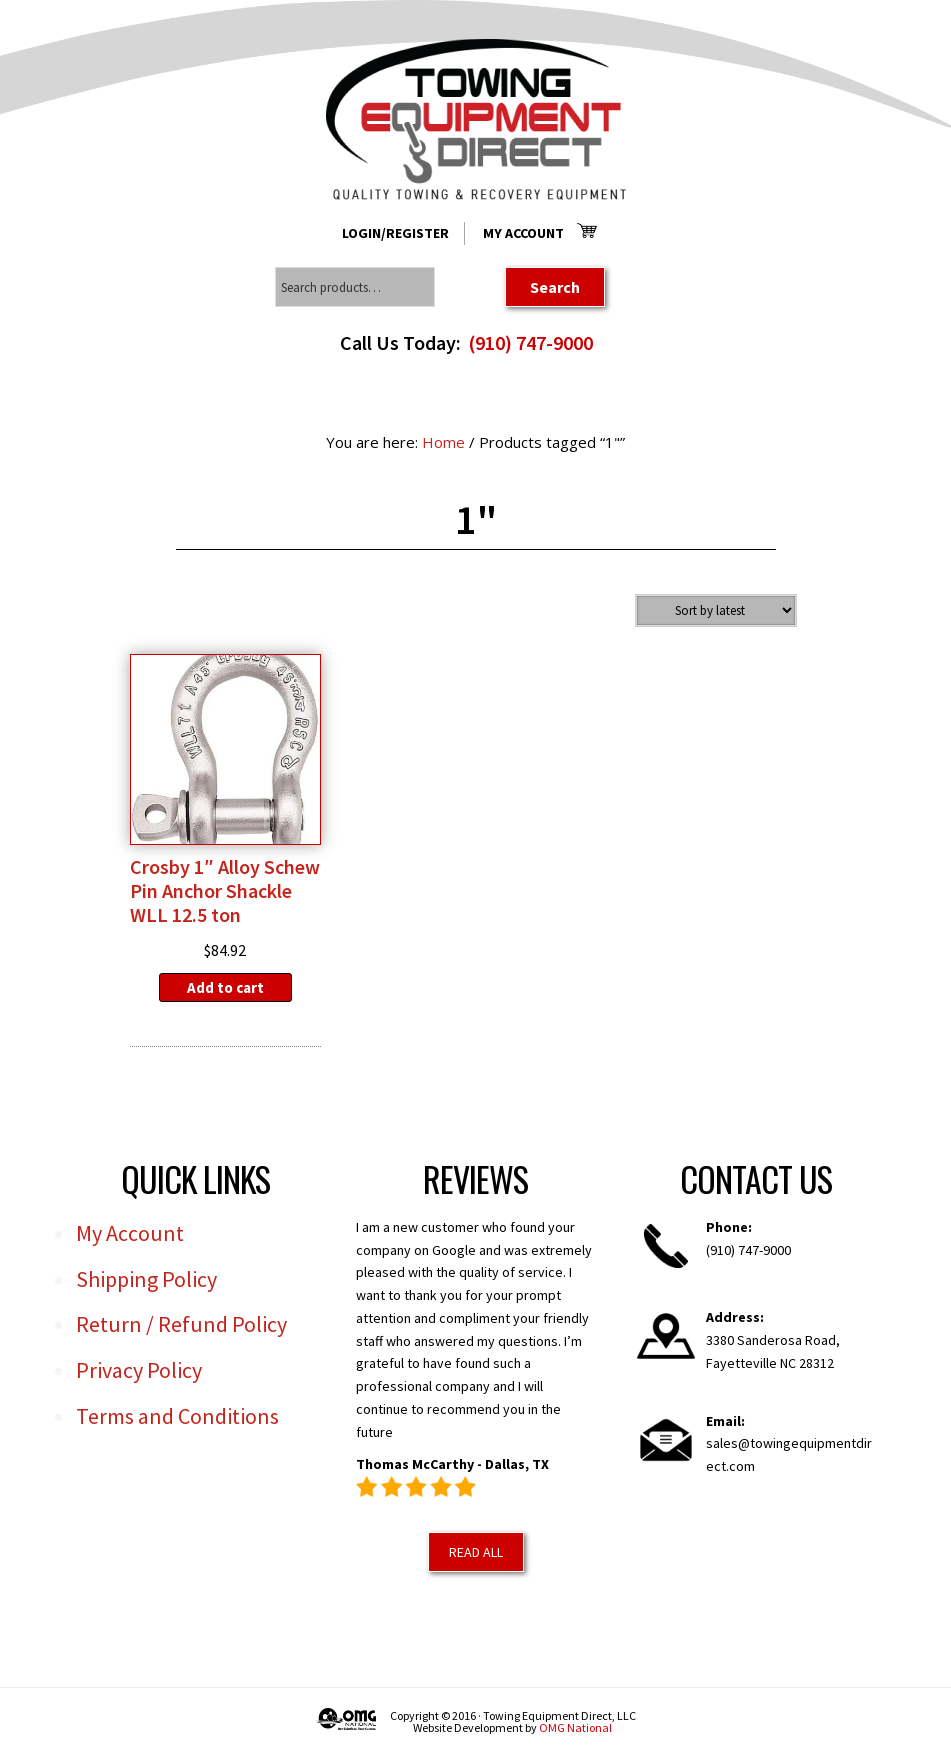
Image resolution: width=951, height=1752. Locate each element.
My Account (523, 233)
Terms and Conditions (177, 1416)
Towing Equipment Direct (476, 119)
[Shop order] (716, 610)
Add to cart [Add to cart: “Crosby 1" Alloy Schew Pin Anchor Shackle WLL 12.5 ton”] (225, 987)
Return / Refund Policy (181, 1324)
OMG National (575, 1727)
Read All (476, 1552)
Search (555, 287)
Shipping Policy (146, 1279)
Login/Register (395, 233)
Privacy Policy (139, 1370)
